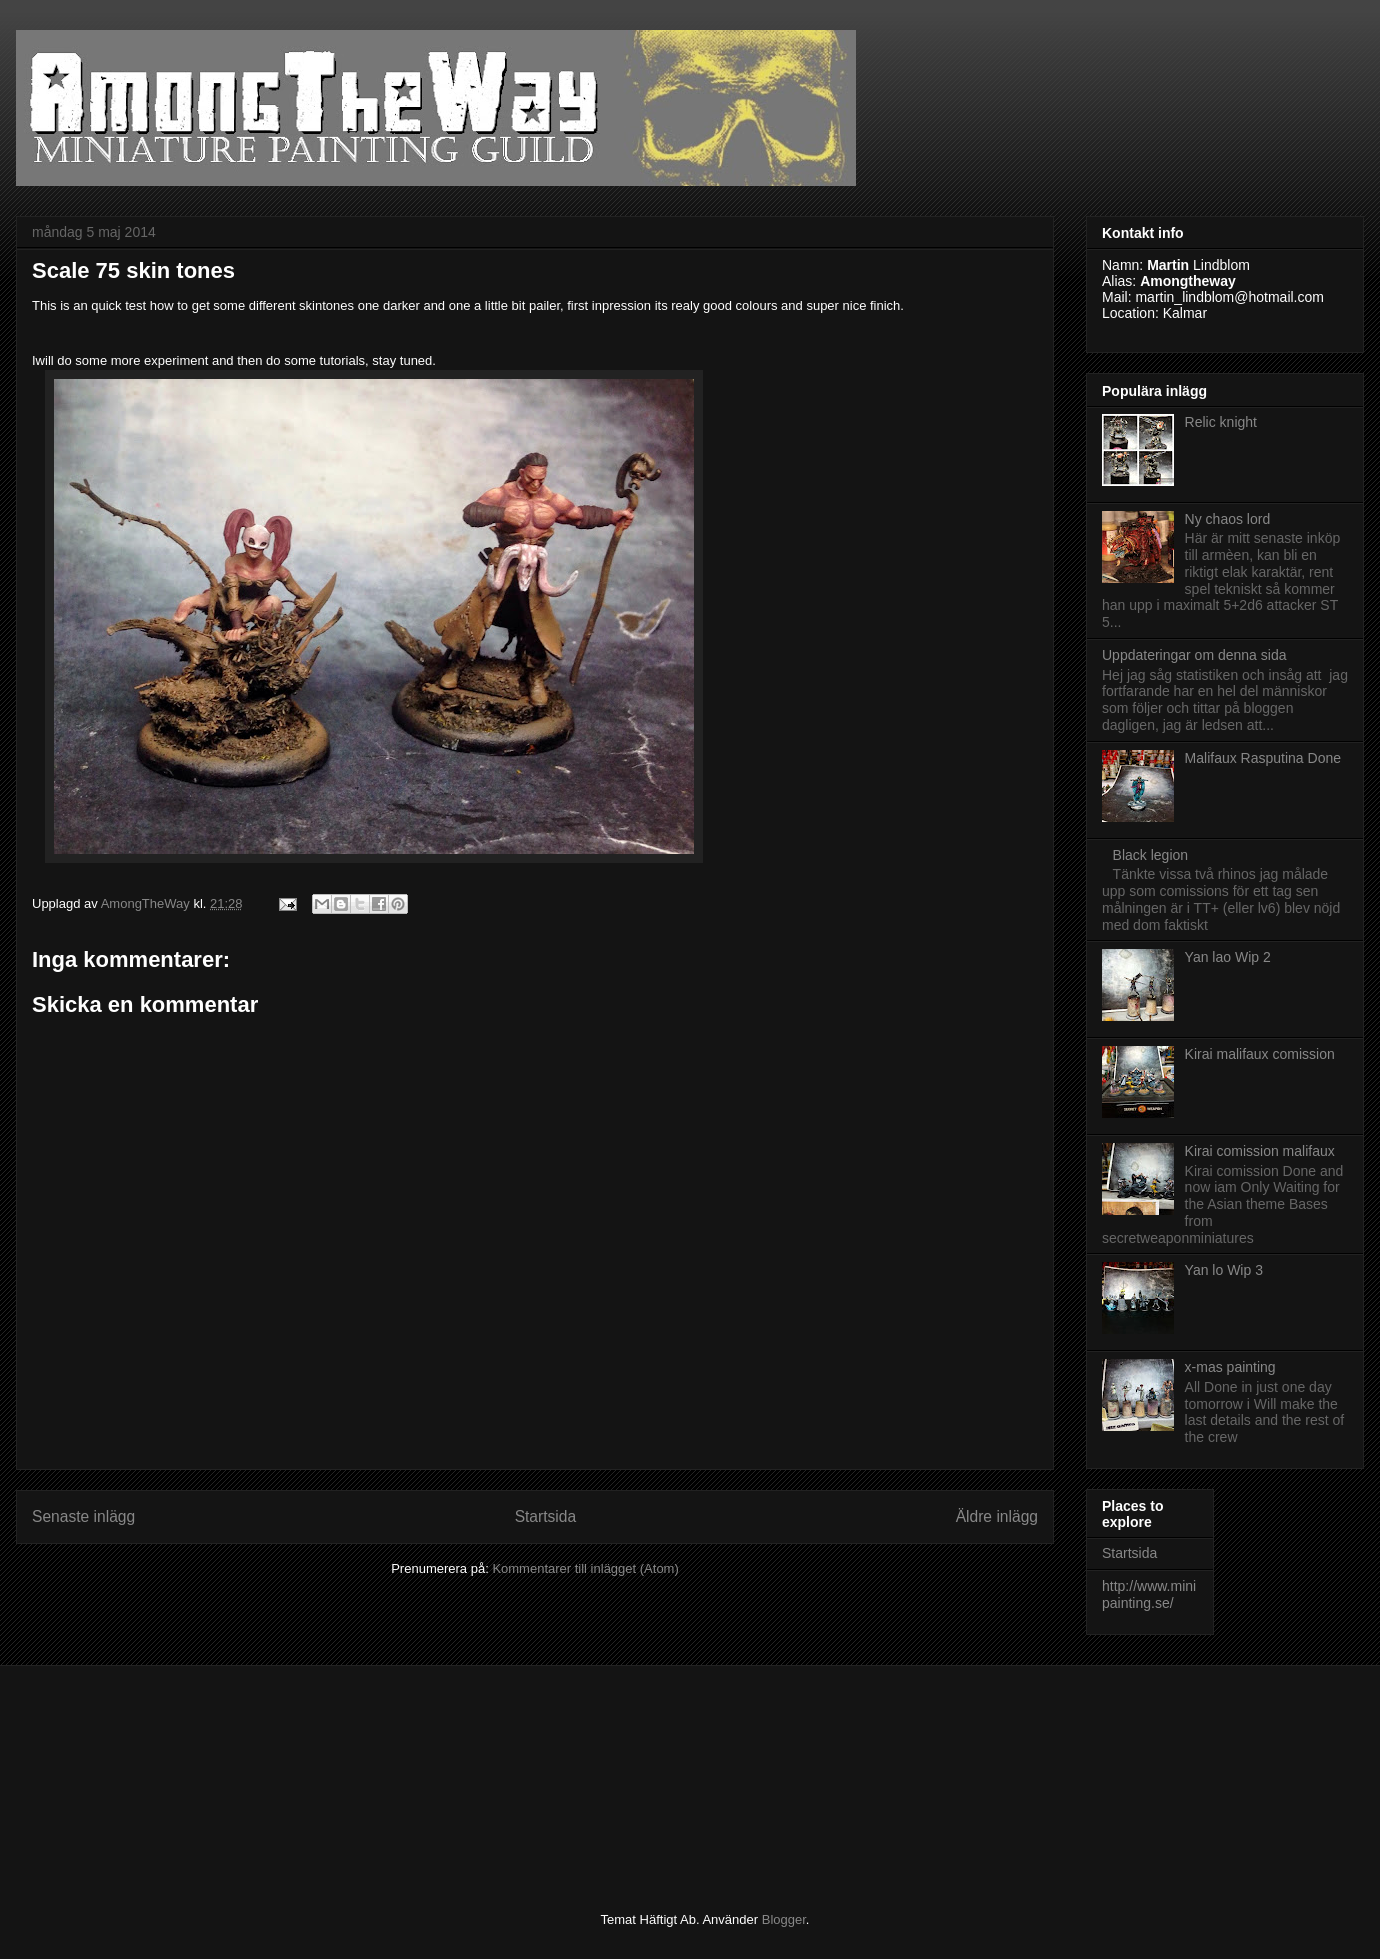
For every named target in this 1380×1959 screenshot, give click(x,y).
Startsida (546, 1516)
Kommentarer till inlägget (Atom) (585, 1568)
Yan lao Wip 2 (1228, 957)
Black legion (1151, 855)
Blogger (784, 1919)
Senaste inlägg (83, 1516)
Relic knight (1221, 422)
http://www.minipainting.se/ (1149, 1594)
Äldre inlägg (997, 1516)
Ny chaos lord (1228, 519)
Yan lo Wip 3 (1224, 1270)
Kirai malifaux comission (1260, 1054)
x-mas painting (1230, 1367)
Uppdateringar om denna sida (1194, 655)
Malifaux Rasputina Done (1263, 758)
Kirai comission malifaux (1260, 1151)
